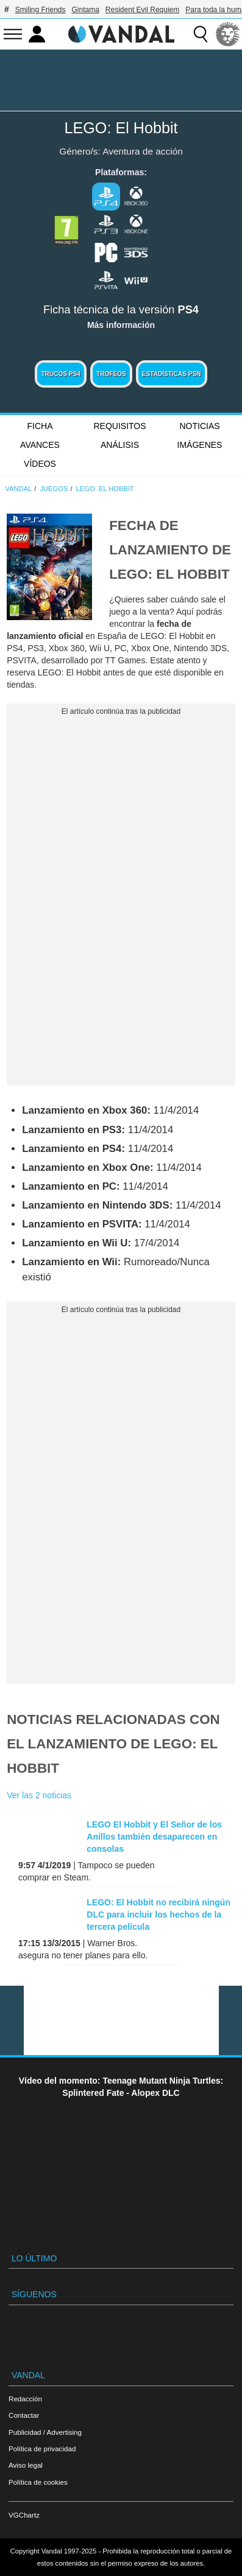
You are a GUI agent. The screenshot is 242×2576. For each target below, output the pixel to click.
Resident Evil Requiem (142, 9)
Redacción (25, 2399)
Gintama (85, 9)
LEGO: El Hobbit (120, 127)
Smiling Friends (40, 9)
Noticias (199, 426)
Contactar (24, 2415)
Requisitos (119, 426)
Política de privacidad (42, 2448)
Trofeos (111, 374)
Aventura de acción (142, 151)
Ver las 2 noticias (39, 1795)
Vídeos (40, 464)
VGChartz (24, 2515)
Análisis (120, 445)
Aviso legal (26, 2465)
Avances (40, 445)
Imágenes (199, 445)
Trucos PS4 (60, 374)
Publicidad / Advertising (45, 2432)
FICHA (40, 426)
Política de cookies (38, 2482)
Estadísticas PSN (171, 374)
